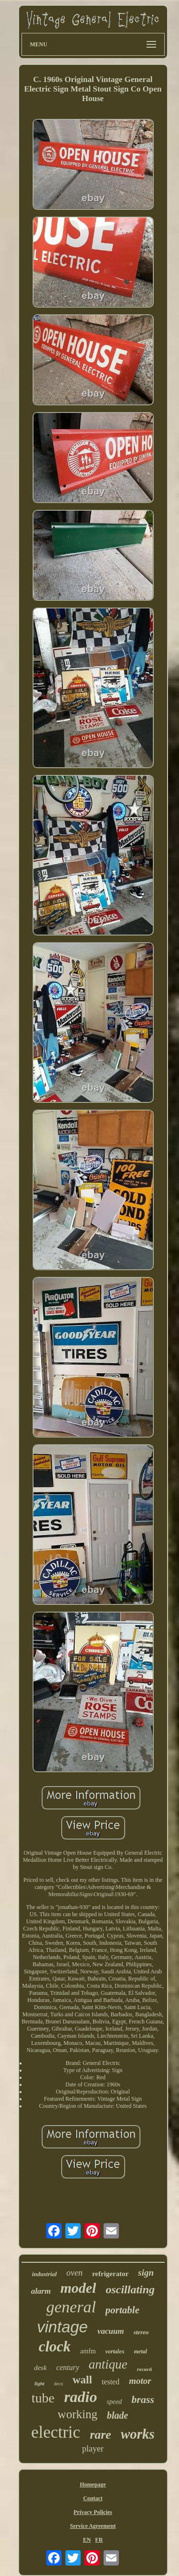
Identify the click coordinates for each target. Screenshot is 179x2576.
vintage (62, 2327)
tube (43, 2398)
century (67, 2367)
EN (87, 2539)
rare (100, 2435)
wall (82, 2380)
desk (40, 2367)
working (77, 2414)
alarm (41, 2291)
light (39, 2383)
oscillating (130, 2289)
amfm (88, 2351)
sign (146, 2273)
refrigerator (110, 2274)
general (71, 2307)
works (138, 2434)
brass (142, 2399)
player (93, 2448)
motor (140, 2381)
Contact (93, 2498)
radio (80, 2396)
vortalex (115, 2351)
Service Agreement (93, 2526)
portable (122, 2310)
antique (108, 2364)
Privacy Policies (93, 2512)
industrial (44, 2274)
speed (114, 2401)
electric (55, 2432)
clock (55, 2346)
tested (110, 2382)
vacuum (110, 2331)
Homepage (93, 2484)
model (78, 2288)
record (144, 2369)
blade (117, 2415)
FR (99, 2539)
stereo (141, 2332)
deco (58, 2383)
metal (140, 2351)
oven (74, 2273)
